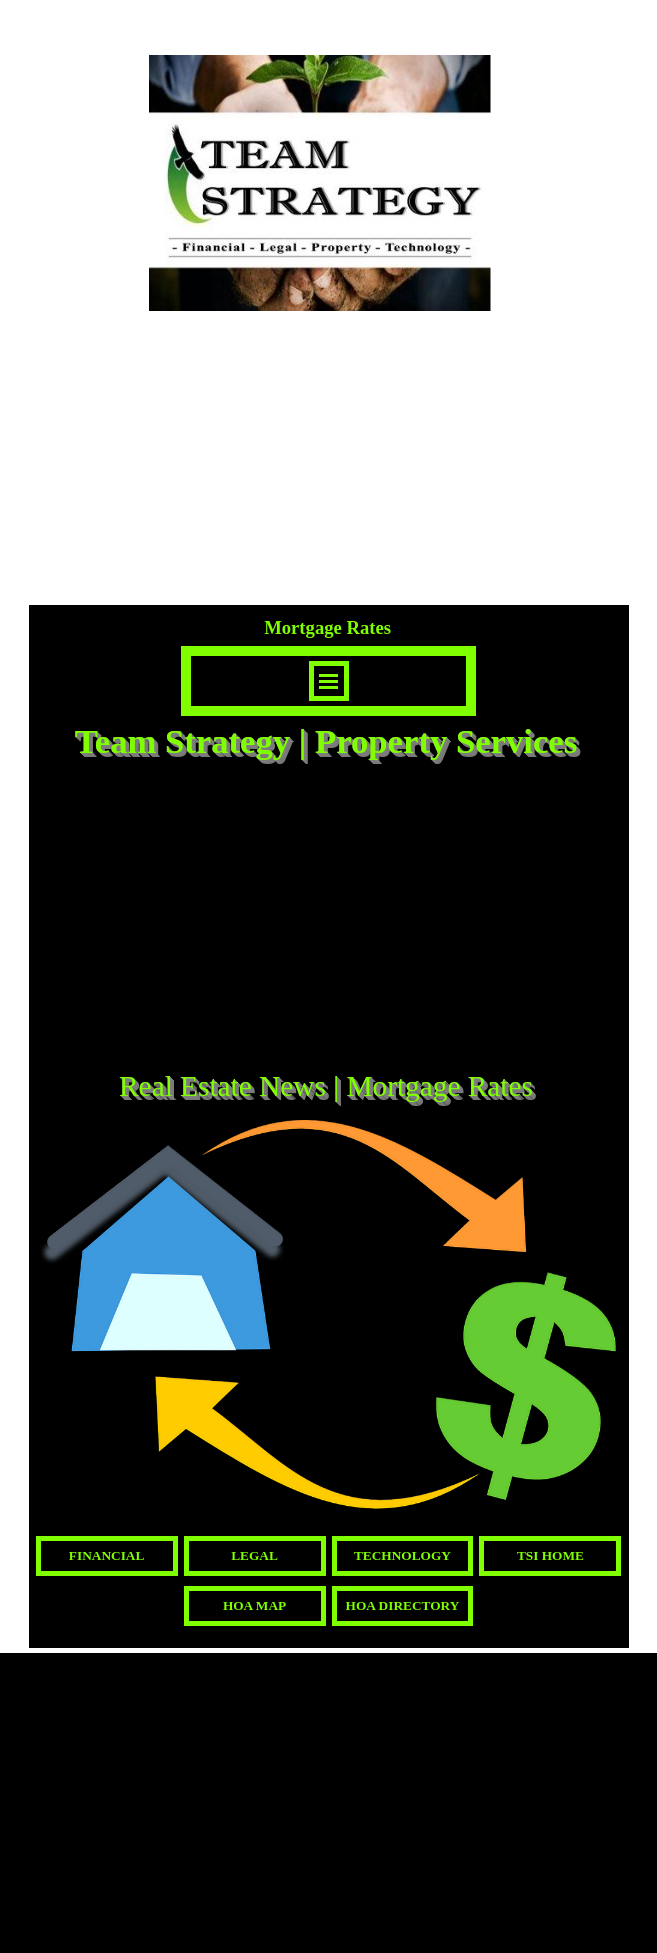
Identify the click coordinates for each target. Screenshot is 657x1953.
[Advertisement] (329, 918)
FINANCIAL (107, 1555)
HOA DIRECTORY (403, 1605)
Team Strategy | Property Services (326, 741)
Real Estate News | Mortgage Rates (326, 1086)
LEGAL (254, 1555)
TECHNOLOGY (402, 1555)
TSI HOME (550, 1555)
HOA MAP (254, 1605)
